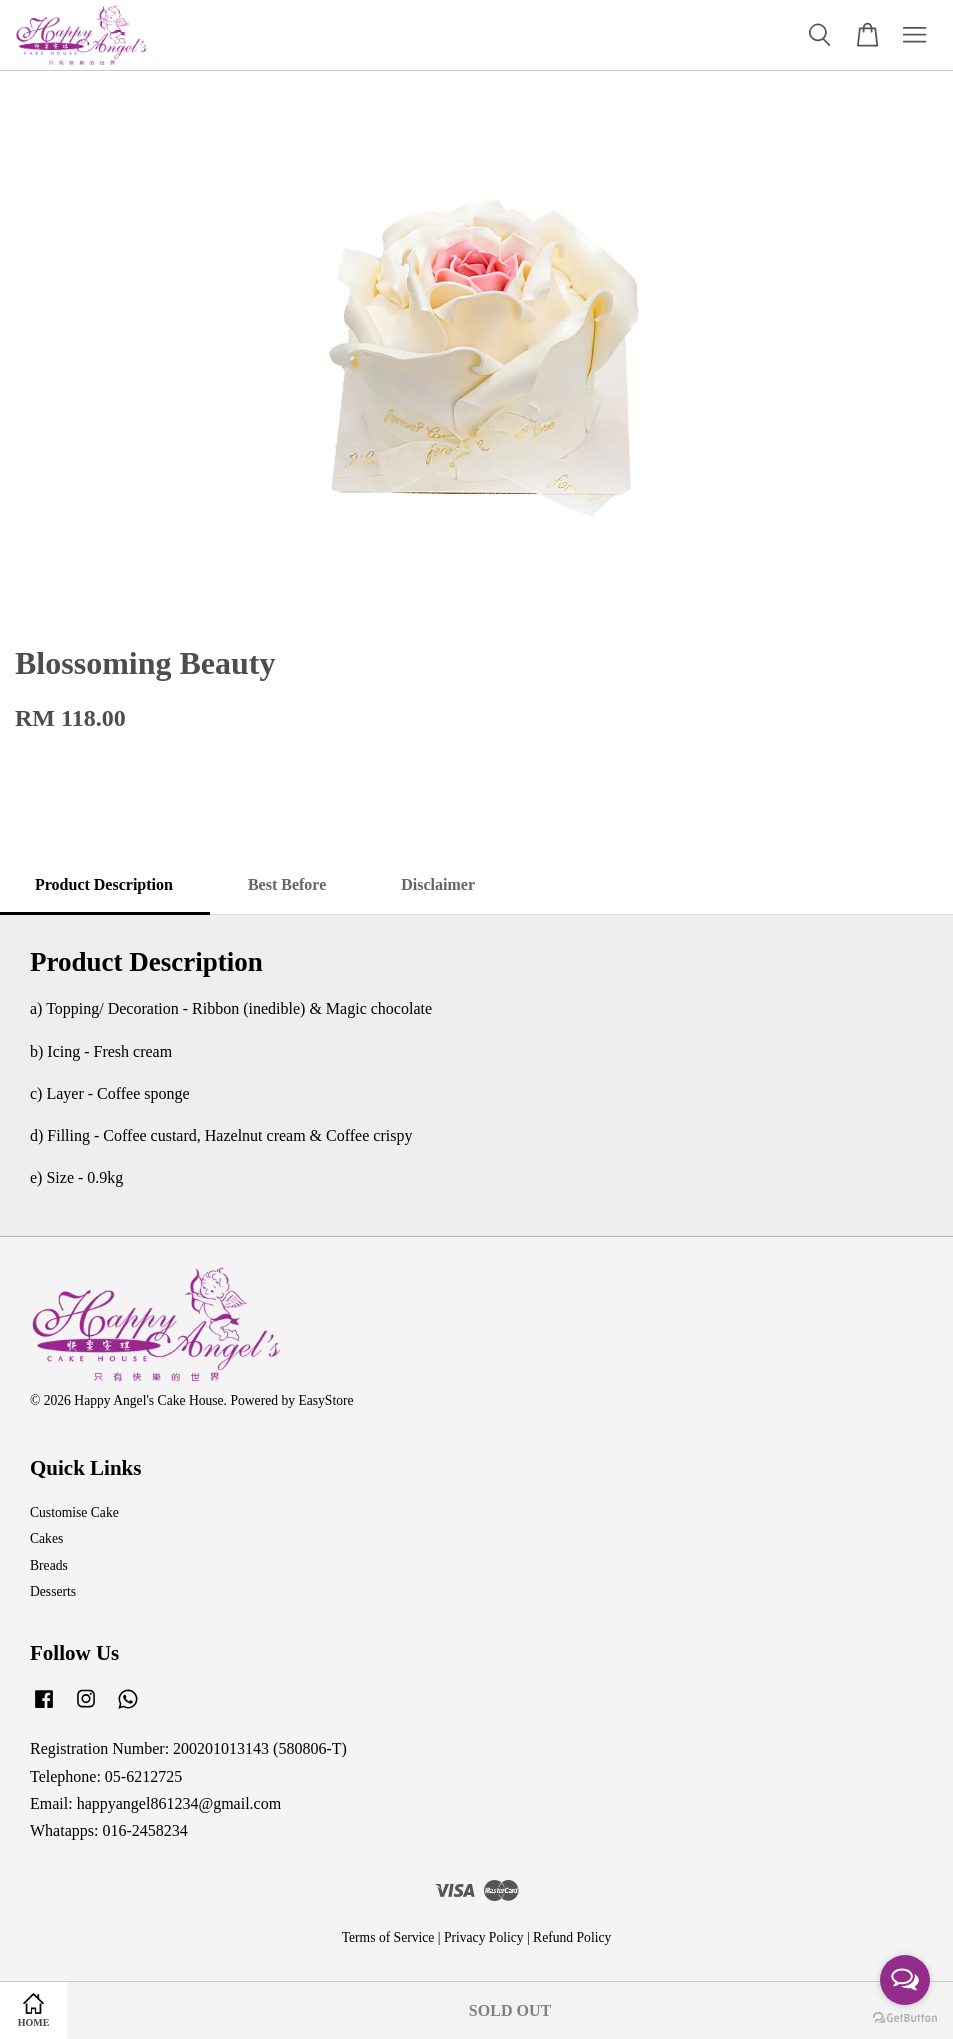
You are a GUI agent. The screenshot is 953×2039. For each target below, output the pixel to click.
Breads (49, 1565)
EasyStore (325, 1400)
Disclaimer (438, 884)
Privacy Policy (484, 1937)
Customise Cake (74, 1512)
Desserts (53, 1591)
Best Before (287, 884)
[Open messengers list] (905, 1980)
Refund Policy (572, 1937)
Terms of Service (388, 1937)
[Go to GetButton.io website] (905, 2018)
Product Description (104, 884)
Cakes (46, 1538)
